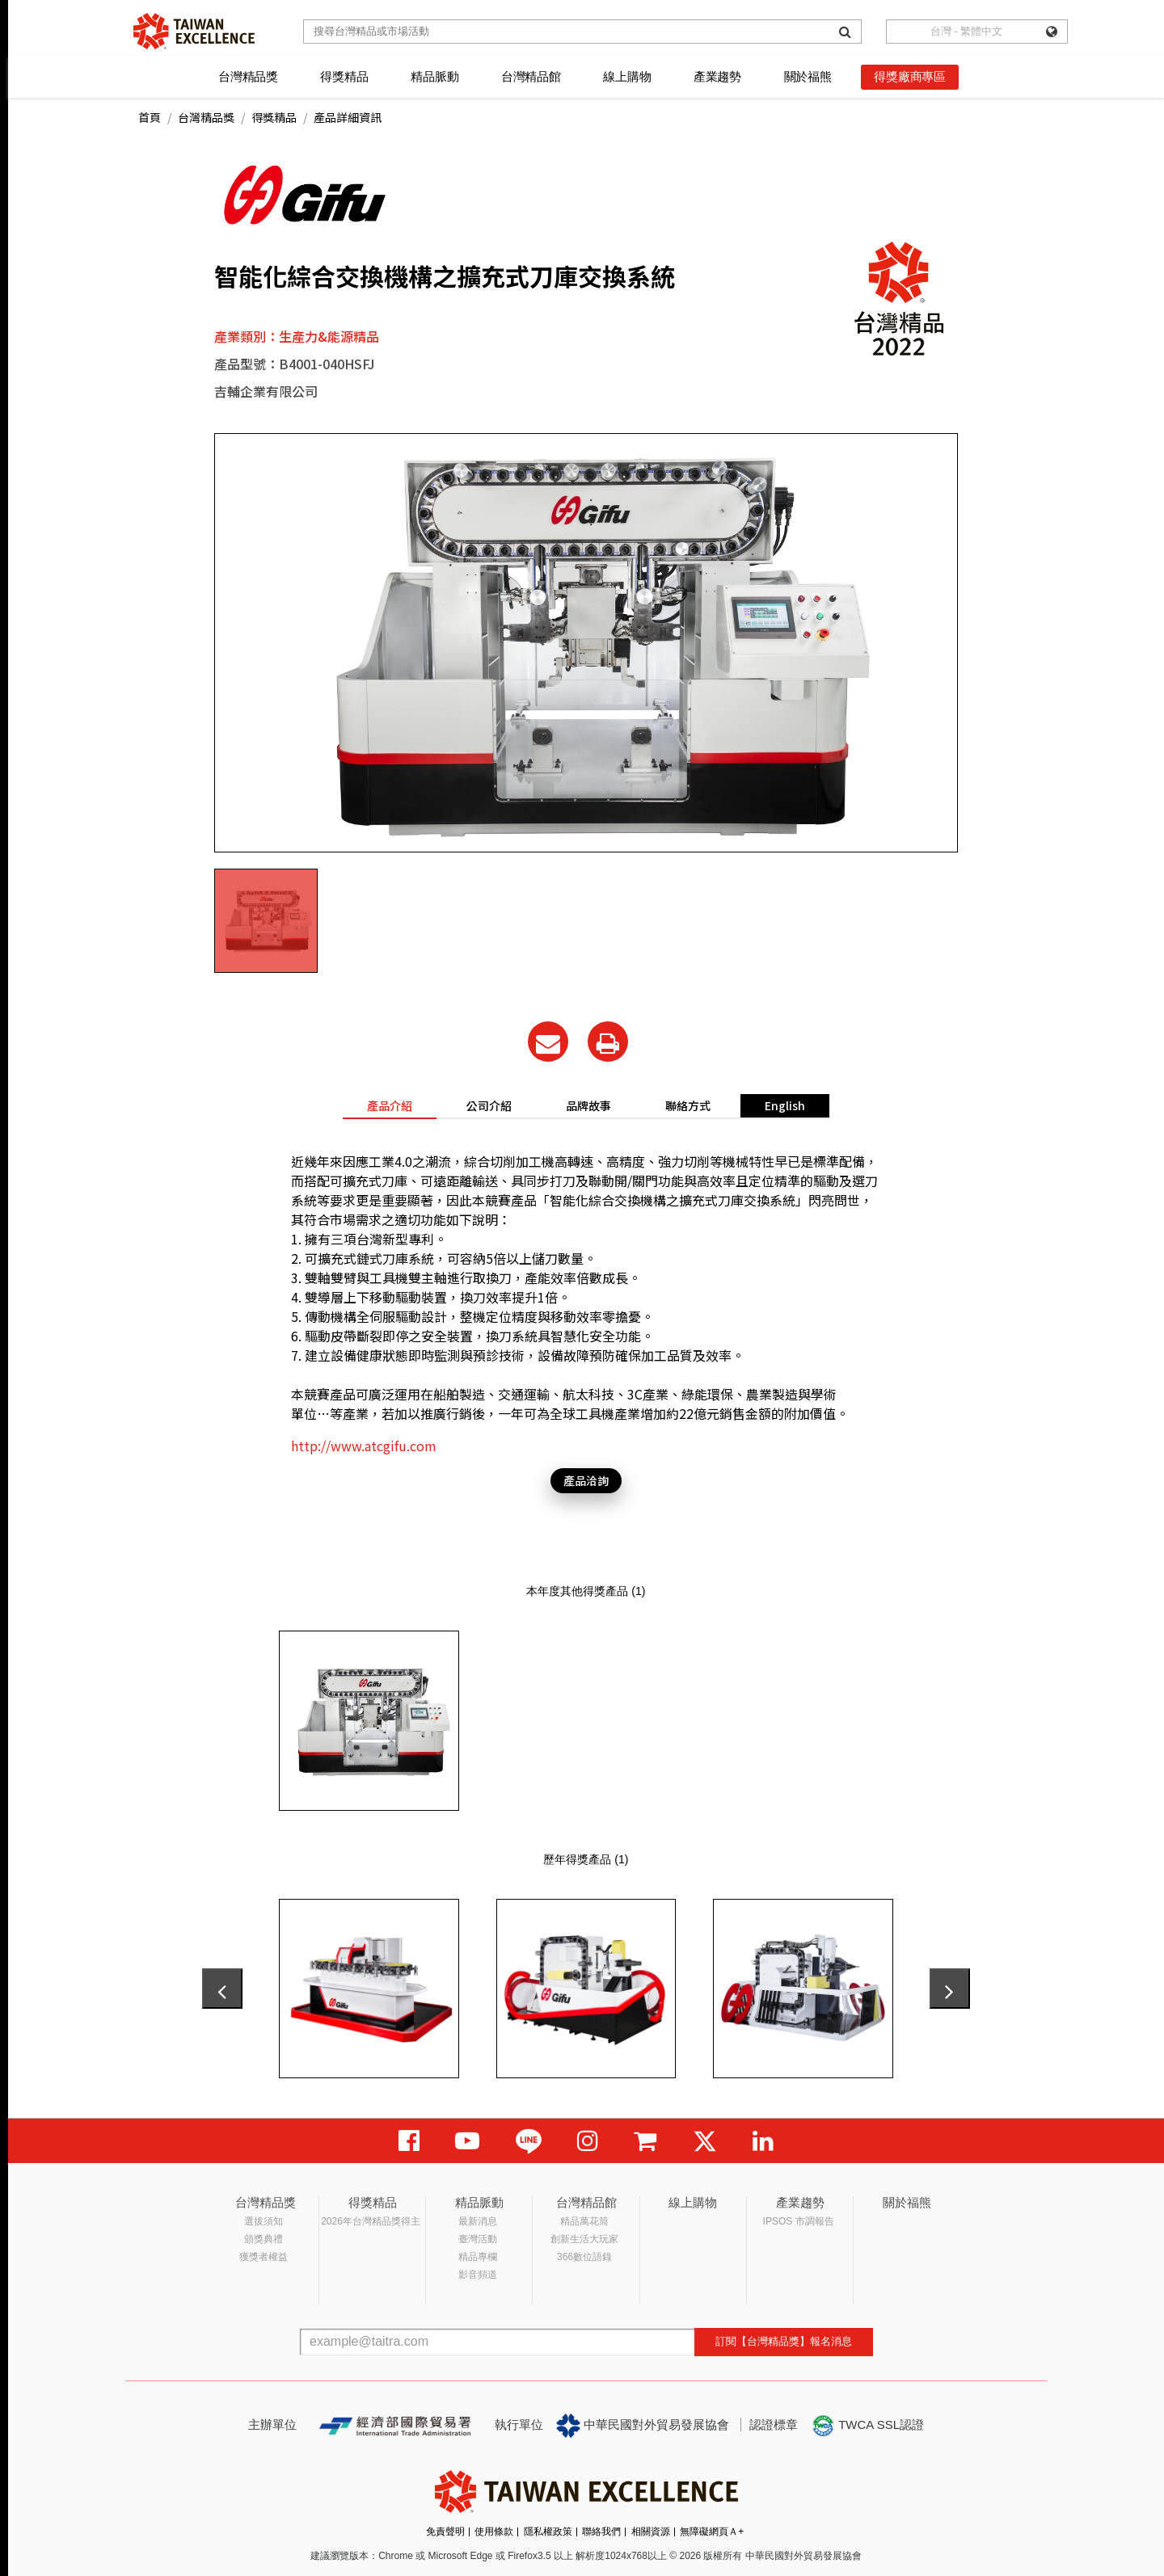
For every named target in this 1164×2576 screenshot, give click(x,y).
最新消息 (477, 2221)
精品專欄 (477, 2257)
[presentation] (222, 1988)
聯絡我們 (601, 2531)
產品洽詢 (586, 1480)
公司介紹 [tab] (489, 1105)
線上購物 (627, 76)
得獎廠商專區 (910, 76)
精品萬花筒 (584, 2221)
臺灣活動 (477, 2239)
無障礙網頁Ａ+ (712, 2531)
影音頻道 (477, 2274)
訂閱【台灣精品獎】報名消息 (783, 2341)
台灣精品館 (531, 76)
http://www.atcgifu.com (363, 1445)
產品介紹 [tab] (389, 1105)
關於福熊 (808, 76)
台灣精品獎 (248, 76)
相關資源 (650, 2531)
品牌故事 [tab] (588, 1105)
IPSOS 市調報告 (798, 2221)
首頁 (149, 117)
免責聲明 (445, 2531)
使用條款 (493, 2531)
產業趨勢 (717, 76)
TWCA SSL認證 (867, 2426)
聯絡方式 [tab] (688, 1105)
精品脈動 (434, 76)
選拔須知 (263, 2221)
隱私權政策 (548, 2531)
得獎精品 (344, 76)
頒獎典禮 (263, 2239)
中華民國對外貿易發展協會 (642, 2426)
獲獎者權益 (263, 2257)
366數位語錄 (584, 2257)
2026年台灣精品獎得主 (370, 2221)
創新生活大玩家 (584, 2239)
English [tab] (785, 1105)
